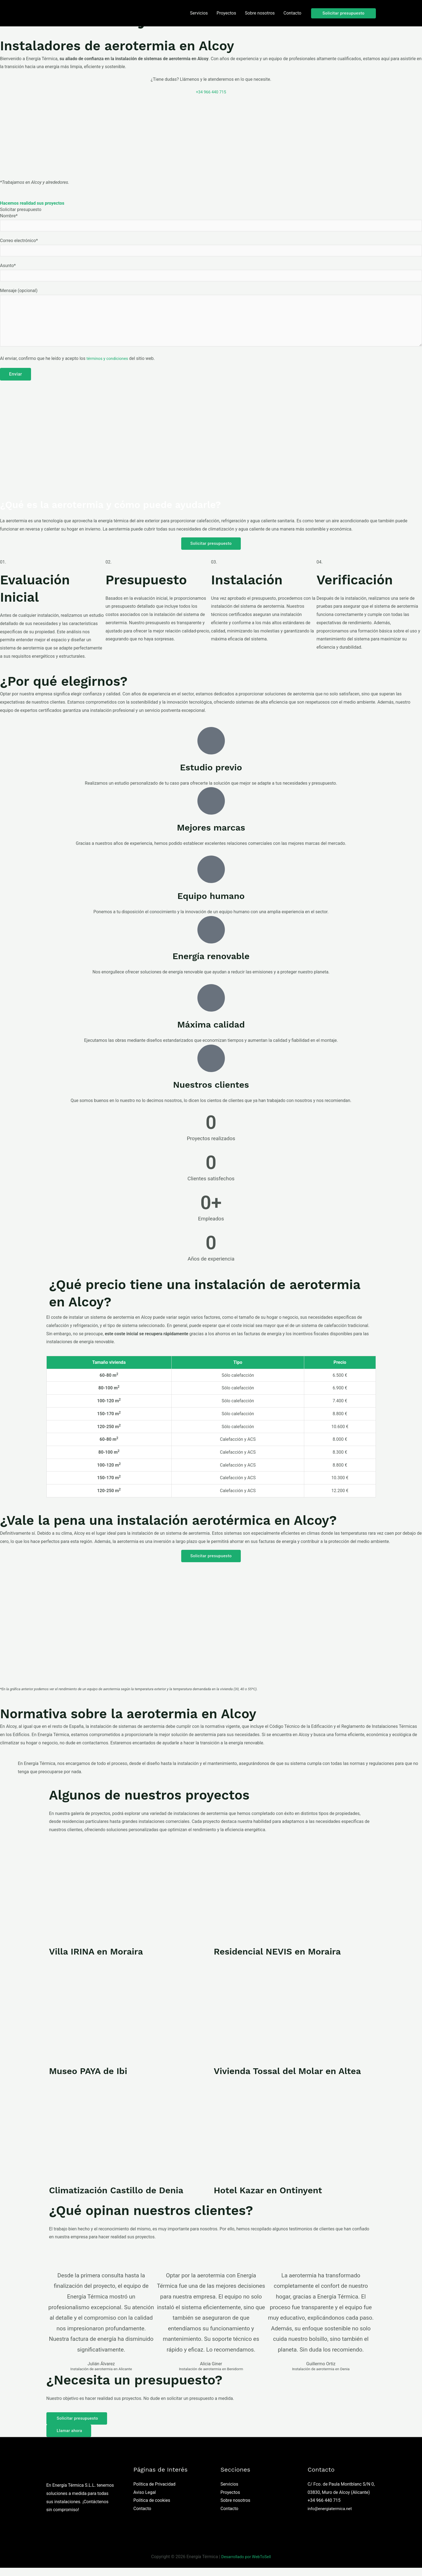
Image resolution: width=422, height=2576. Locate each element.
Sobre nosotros (235, 2508)
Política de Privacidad (154, 2492)
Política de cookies (151, 2508)
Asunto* (211, 274)
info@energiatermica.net (332, 2516)
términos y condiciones (109, 365)
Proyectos (230, 2500)
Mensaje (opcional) (211, 323)
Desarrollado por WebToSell (246, 2564)
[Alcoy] (211, 137)
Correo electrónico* (211, 248)
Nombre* (211, 222)
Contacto (142, 2516)
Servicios (229, 2492)
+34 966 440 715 (211, 92)
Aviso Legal (144, 2500)
